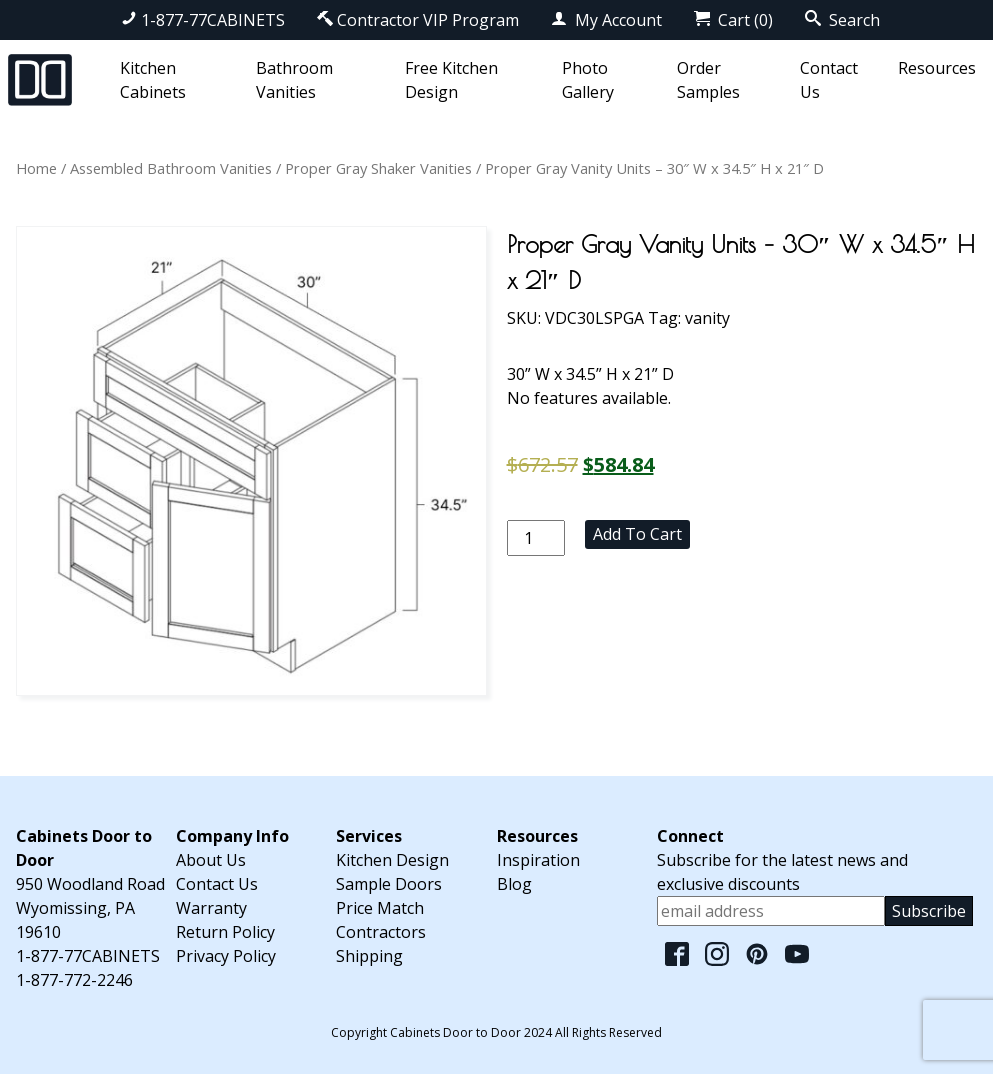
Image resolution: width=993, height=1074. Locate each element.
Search (842, 20)
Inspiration (538, 860)
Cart (733, 20)
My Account (606, 20)
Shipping (369, 956)
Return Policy (225, 932)
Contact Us (217, 884)
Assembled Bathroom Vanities (171, 168)
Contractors (381, 932)
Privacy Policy (226, 956)
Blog (514, 884)
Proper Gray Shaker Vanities (378, 168)
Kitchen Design (392, 860)
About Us (211, 860)
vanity (707, 318)
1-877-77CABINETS (203, 20)
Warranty (211, 908)
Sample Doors (389, 884)
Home (36, 168)
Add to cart (637, 534)
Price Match (380, 908)
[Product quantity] (536, 538)
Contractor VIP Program (418, 20)
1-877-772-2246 (74, 980)
